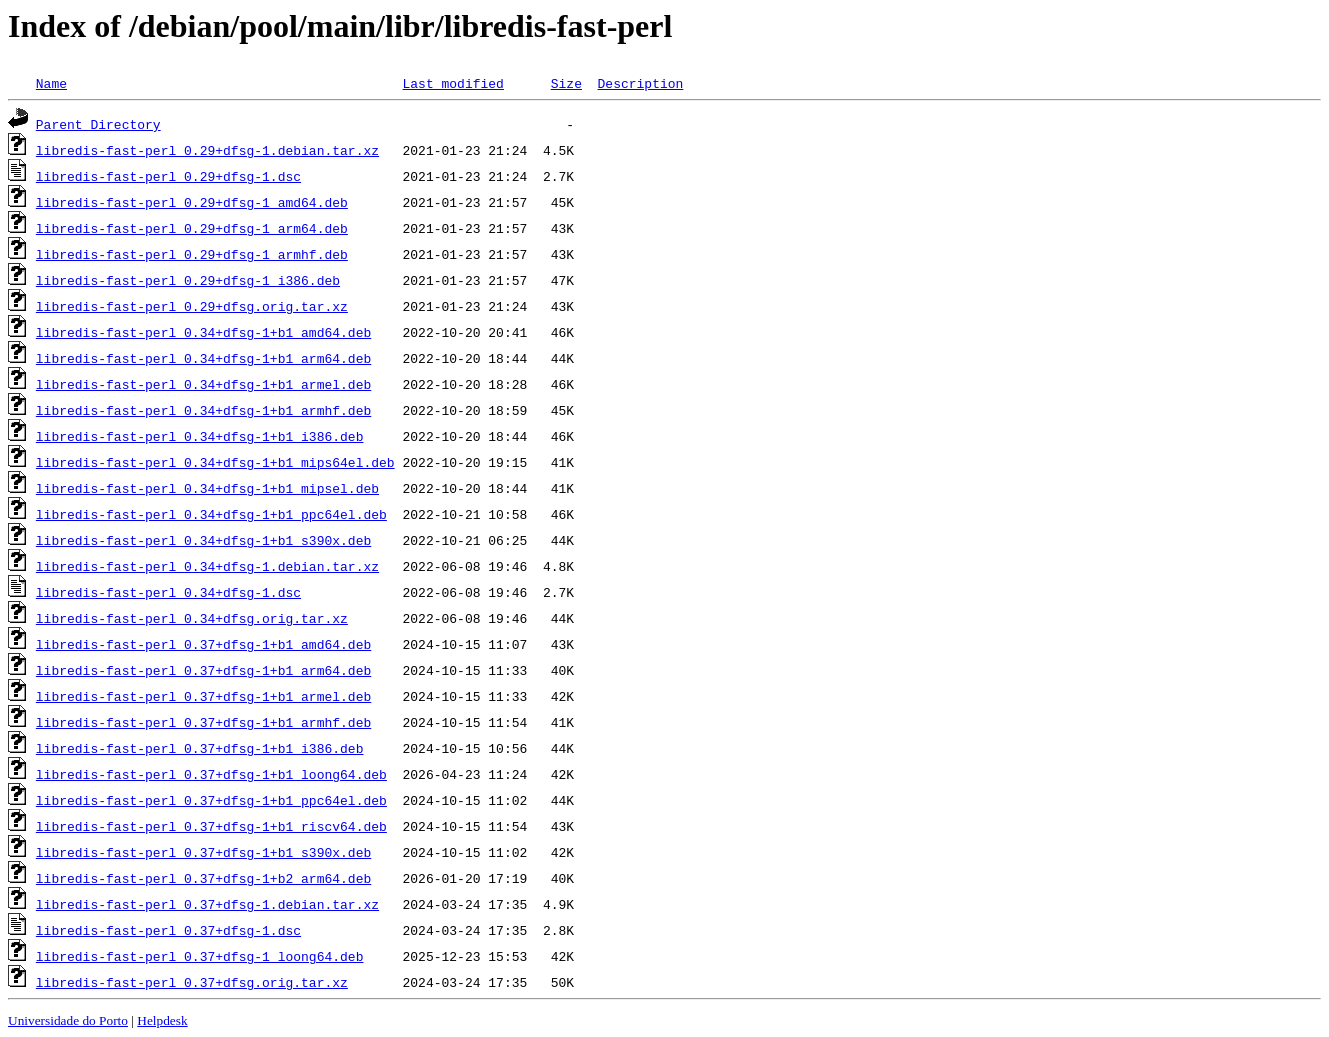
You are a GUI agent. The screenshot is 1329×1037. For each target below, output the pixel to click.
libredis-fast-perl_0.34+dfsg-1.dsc (168, 592)
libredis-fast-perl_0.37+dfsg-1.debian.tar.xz (207, 904)
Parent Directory (98, 124)
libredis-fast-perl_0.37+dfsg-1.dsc (168, 930)
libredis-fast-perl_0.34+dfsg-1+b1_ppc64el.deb (211, 514)
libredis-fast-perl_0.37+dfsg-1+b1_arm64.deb (203, 670)
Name (51, 83)
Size (566, 83)
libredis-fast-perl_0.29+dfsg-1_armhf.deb (192, 254)
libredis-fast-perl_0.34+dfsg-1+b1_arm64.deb (203, 358)
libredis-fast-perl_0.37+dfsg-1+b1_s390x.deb (203, 852)
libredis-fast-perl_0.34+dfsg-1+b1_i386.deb (200, 436)
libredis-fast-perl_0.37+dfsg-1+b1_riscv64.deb (211, 826)
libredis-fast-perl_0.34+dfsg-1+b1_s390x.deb (203, 540)
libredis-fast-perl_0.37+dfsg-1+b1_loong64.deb (211, 774)
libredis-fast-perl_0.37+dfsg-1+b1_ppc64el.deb (211, 800)
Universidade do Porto (68, 1020)
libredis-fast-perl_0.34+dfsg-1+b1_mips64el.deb (215, 462)
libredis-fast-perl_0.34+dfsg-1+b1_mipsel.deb (207, 488)
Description (640, 83)
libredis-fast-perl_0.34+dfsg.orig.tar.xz (192, 618)
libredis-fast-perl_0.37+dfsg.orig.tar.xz (192, 982)
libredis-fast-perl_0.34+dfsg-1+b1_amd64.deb (203, 332)
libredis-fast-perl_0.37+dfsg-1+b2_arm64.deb (203, 878)
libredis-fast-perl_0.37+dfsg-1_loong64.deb (200, 956)
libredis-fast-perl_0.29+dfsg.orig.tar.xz (192, 306)
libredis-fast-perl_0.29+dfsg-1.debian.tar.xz (207, 150)
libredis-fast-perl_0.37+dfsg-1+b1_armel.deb (203, 696)
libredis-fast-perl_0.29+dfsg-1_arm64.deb (192, 228)
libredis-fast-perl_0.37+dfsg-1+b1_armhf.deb (203, 722)
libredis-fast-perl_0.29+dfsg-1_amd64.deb (192, 202)
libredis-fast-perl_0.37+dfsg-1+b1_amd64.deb (203, 644)
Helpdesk (162, 1020)
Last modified (452, 83)
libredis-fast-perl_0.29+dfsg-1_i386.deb (188, 280)
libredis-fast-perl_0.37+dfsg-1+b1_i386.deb (200, 748)
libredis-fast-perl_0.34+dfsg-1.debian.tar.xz (207, 566)
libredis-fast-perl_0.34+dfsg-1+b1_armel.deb (203, 384)
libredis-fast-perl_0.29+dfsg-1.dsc (168, 176)
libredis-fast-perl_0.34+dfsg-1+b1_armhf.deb (203, 410)
